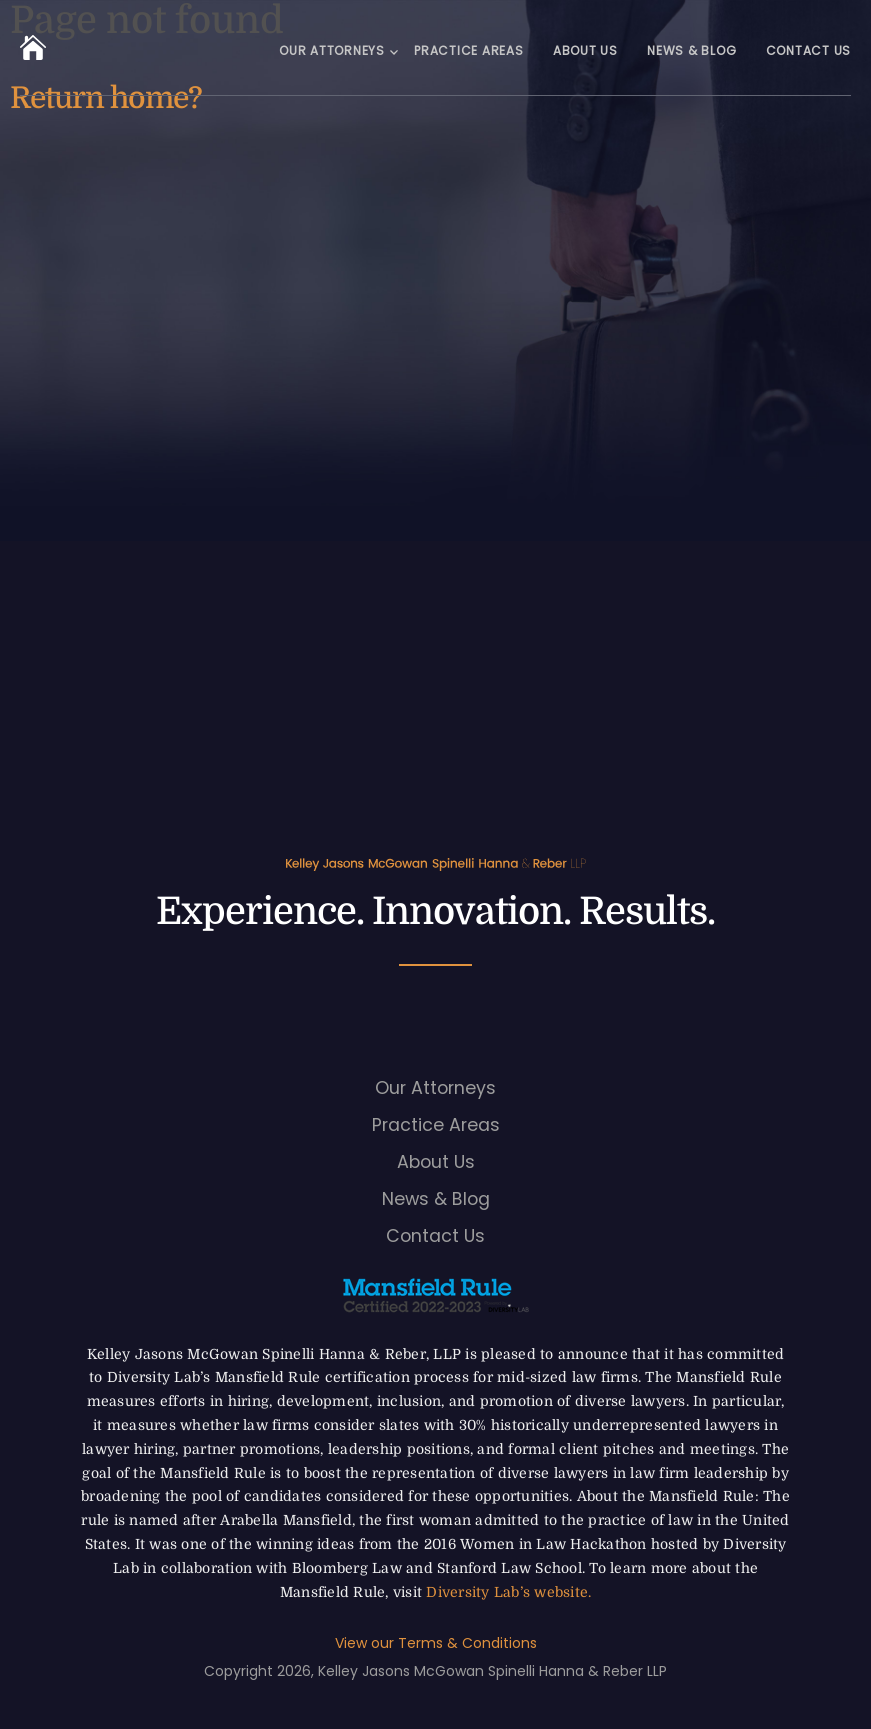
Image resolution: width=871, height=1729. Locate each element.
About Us (585, 50)
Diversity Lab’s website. (508, 1592)
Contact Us (809, 50)
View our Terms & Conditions (436, 1643)
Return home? (106, 98)
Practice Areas (469, 50)
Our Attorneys (332, 50)
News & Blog (691, 50)
